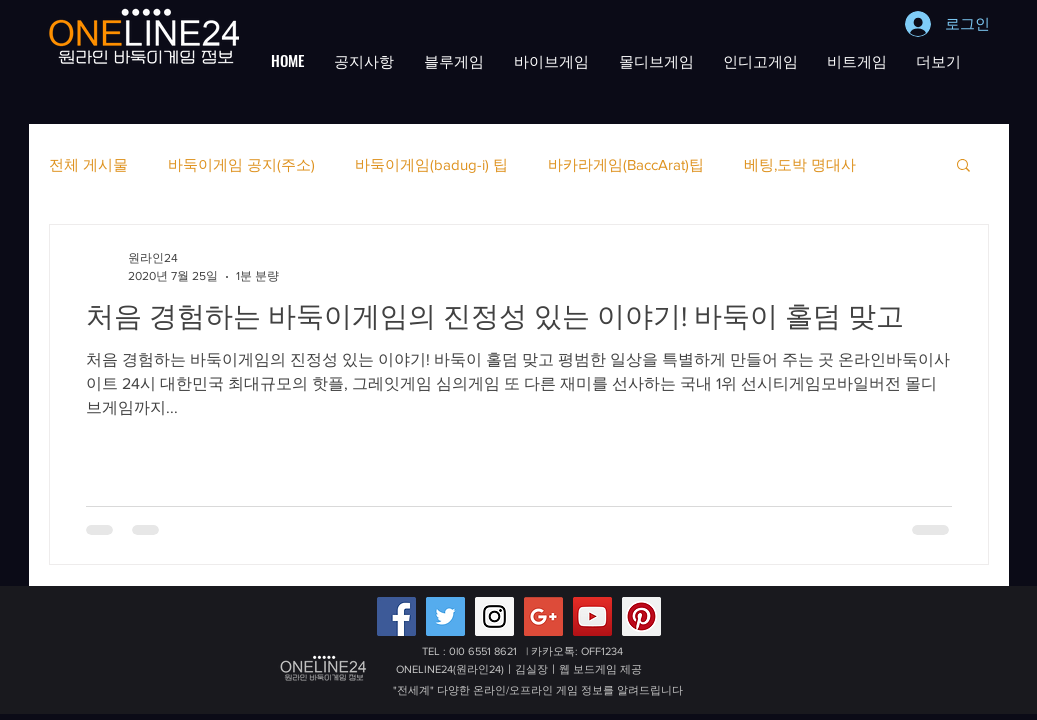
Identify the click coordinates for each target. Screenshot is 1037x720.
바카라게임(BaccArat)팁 (626, 164)
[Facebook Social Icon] (396, 616)
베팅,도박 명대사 (800, 164)
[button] (364, 60)
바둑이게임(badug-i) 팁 (431, 164)
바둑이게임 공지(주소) (241, 164)
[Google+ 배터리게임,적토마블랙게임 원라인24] (543, 616)
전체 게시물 (88, 164)
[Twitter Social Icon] (445, 616)
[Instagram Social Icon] (494, 616)
